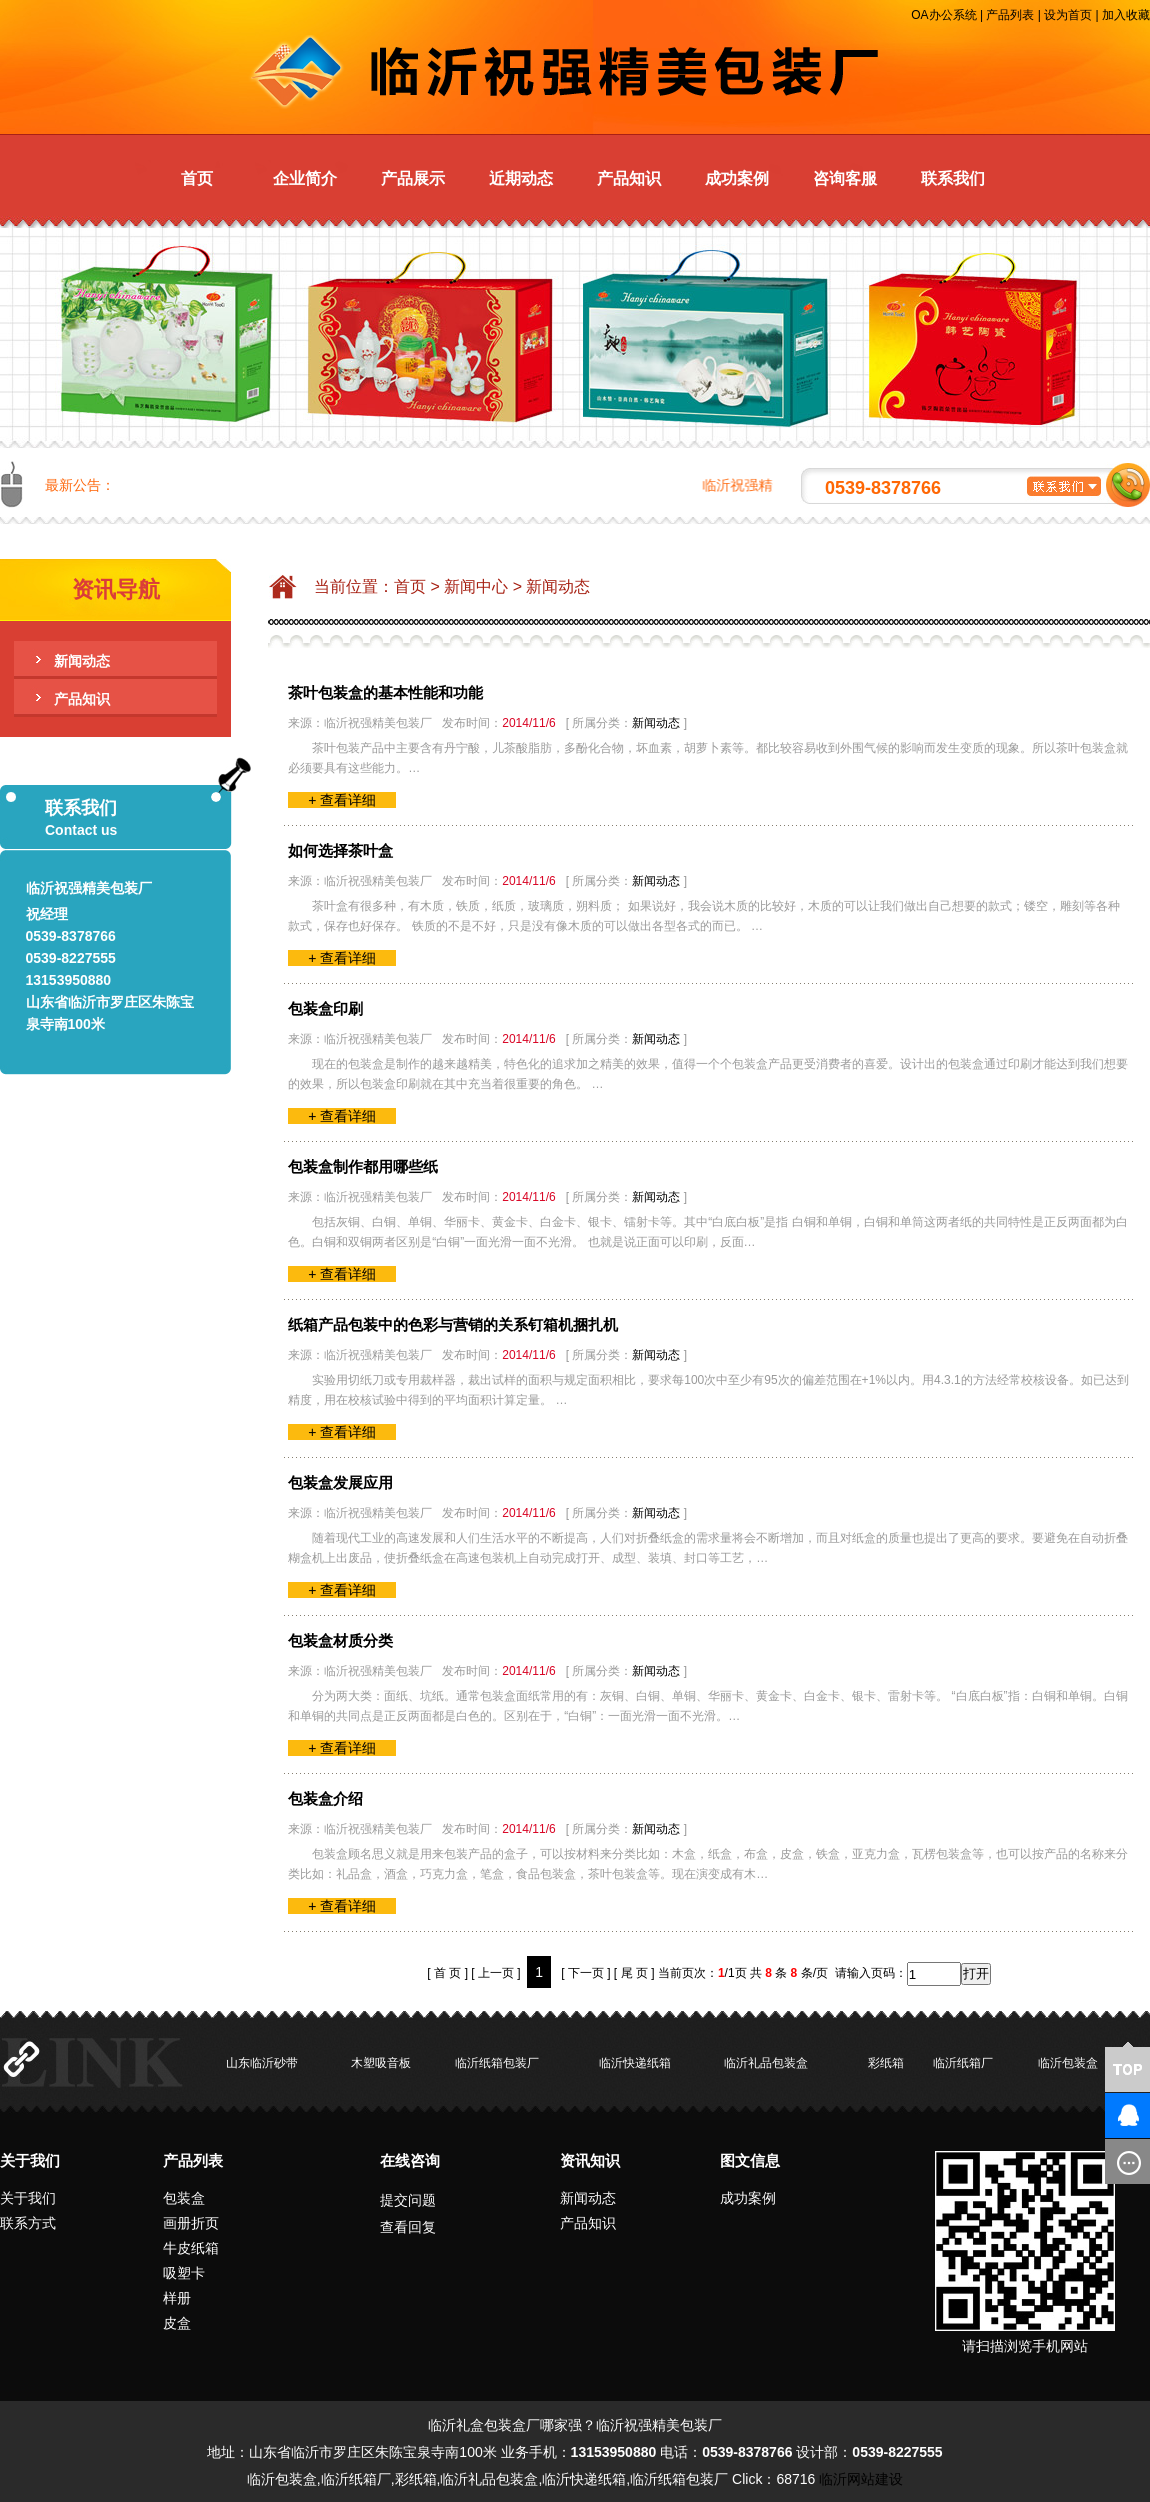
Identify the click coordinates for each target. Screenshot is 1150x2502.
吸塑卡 (184, 2273)
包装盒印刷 (325, 1008)
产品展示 (413, 178)
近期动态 (521, 178)
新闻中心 (476, 586)
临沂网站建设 (861, 2479)
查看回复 (408, 2227)
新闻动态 (82, 661)
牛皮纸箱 (191, 2248)
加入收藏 (1126, 15)
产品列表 (1010, 15)
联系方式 (28, 2223)
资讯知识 (590, 2160)
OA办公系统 (943, 15)
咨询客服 (845, 178)
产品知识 (629, 178)
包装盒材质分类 (340, 1640)
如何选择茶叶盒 (340, 850)
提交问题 (408, 2200)
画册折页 (191, 2223)
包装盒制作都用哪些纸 (363, 1166)
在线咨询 (410, 2160)
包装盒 (184, 2198)
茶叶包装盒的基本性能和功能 (385, 692)
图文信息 (750, 2160)
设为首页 (1068, 15)
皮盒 (177, 2323)
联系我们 (953, 178)
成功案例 (737, 178)
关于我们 (30, 2160)
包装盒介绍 (325, 1798)
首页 (197, 178)
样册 (177, 2298)
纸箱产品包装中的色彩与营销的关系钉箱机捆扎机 (453, 1324)
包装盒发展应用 (340, 1482)
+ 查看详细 (342, 800)
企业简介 (305, 178)
